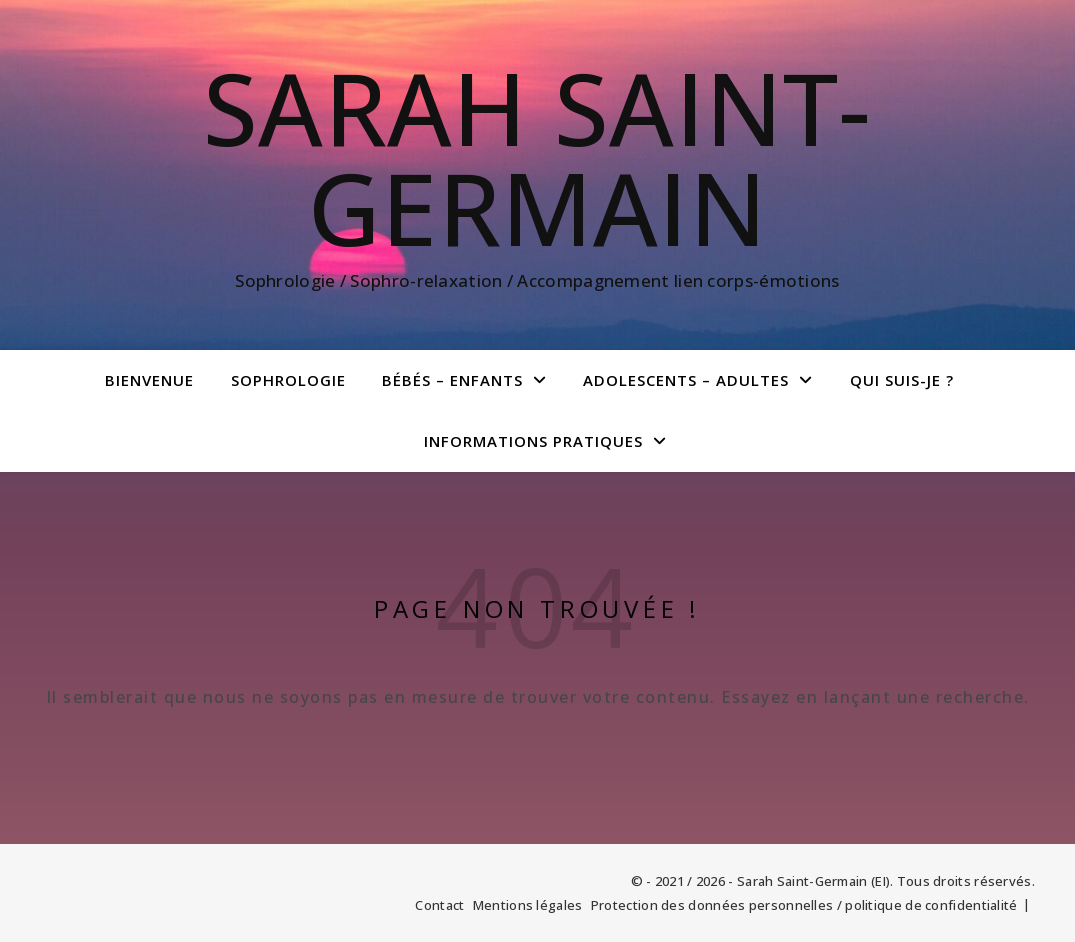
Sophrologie (288, 380)
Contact (439, 905)
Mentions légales (528, 905)
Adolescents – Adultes (686, 380)
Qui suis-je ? (902, 380)
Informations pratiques (533, 441)
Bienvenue (149, 380)
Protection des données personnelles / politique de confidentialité (804, 905)
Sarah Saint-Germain (537, 157)
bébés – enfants (452, 380)
